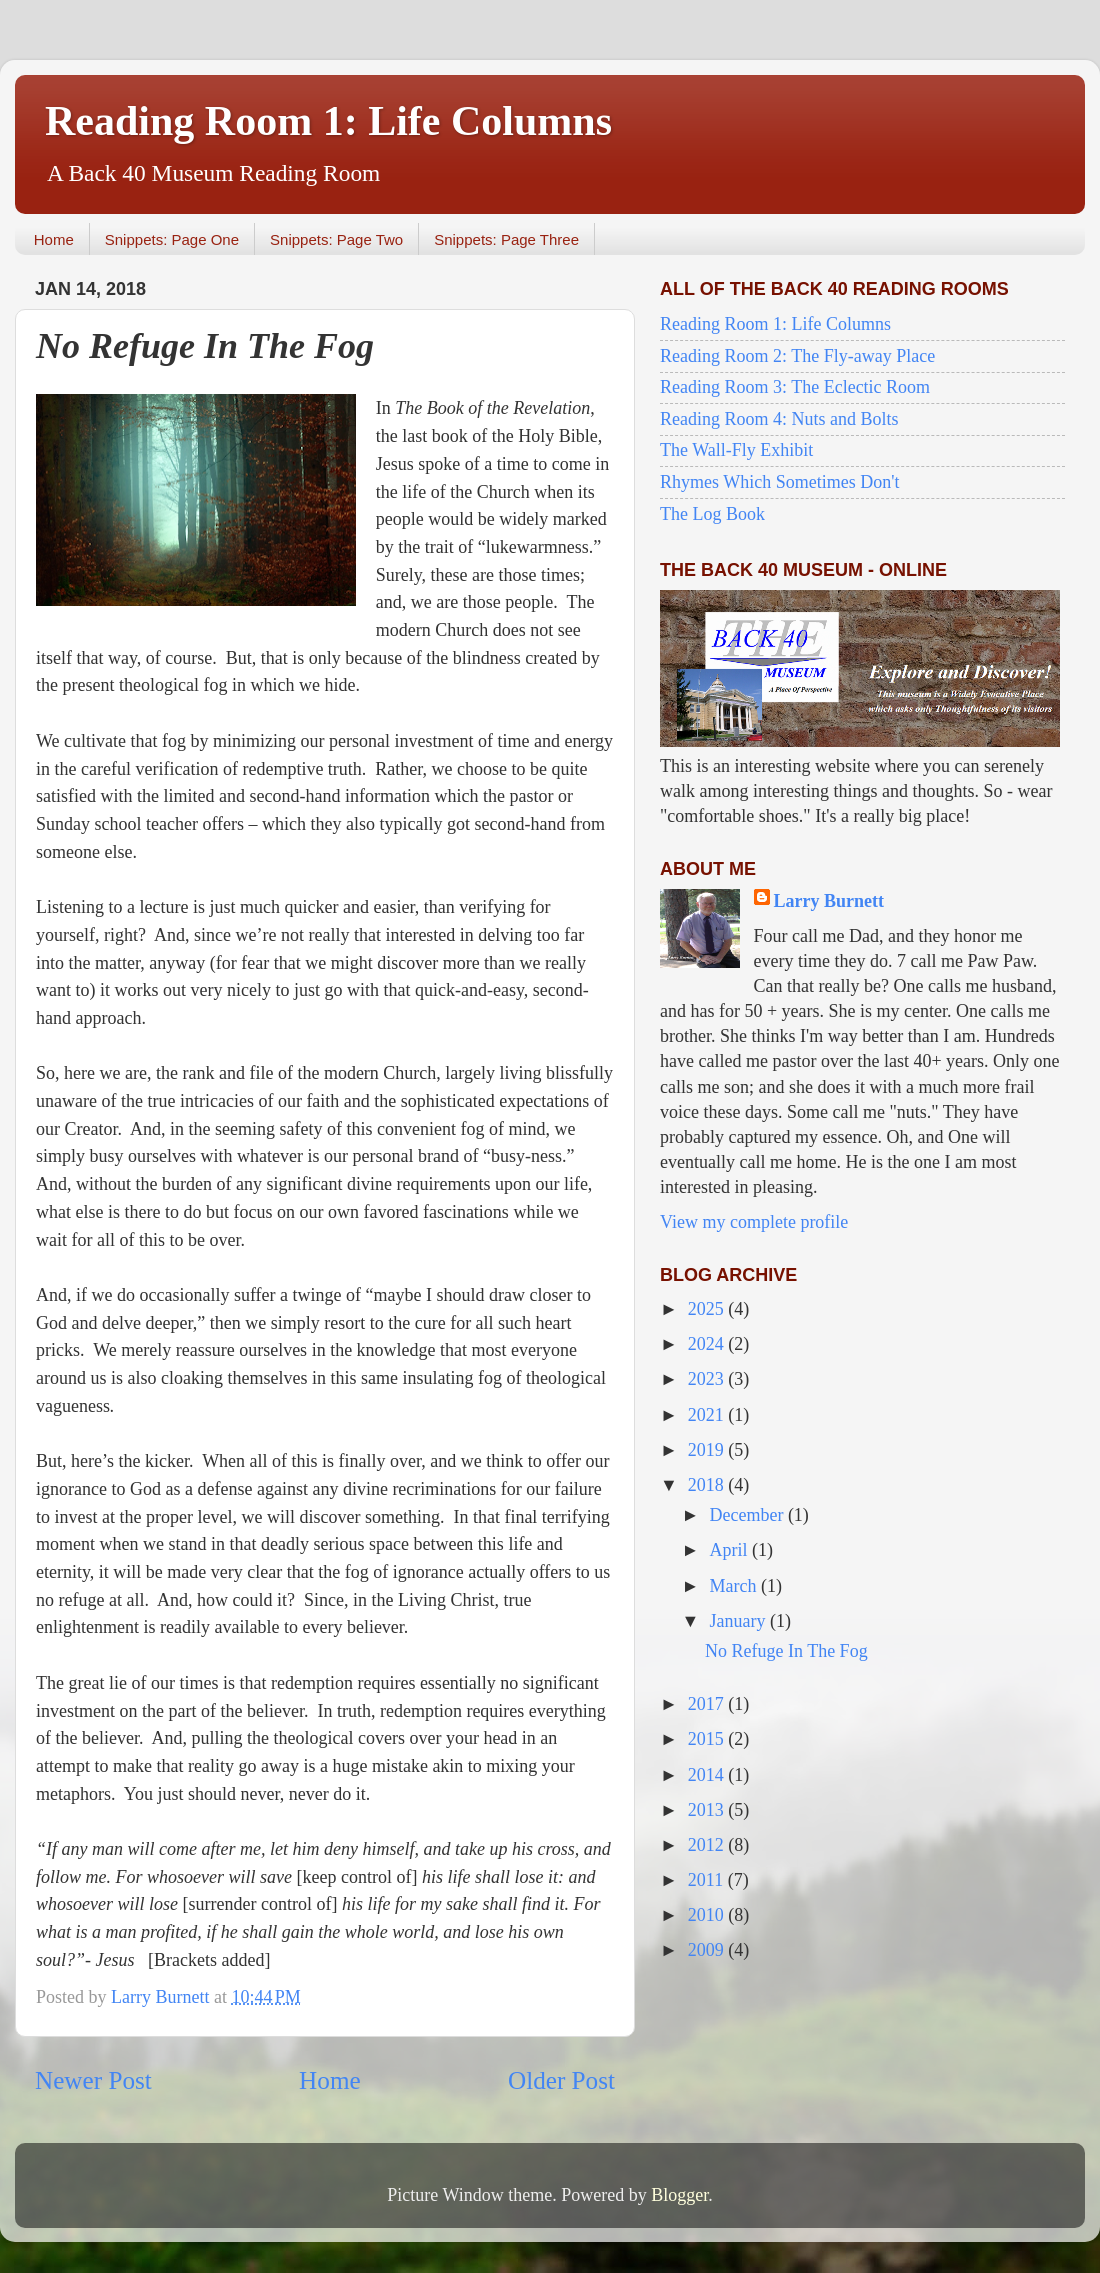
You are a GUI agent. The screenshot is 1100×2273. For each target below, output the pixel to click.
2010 (708, 1915)
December (748, 1515)
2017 (708, 1704)
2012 (708, 1845)
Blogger (679, 2195)
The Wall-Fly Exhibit (736, 450)
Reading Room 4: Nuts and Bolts (779, 419)
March (734, 1586)
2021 (708, 1415)
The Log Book (712, 514)
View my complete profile (754, 1222)
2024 (708, 1344)
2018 (708, 1485)
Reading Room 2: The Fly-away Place (797, 356)
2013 (708, 1810)
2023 (708, 1379)
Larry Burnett (829, 901)
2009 (708, 1950)
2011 (708, 1880)
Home (54, 239)
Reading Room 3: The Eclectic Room (795, 387)
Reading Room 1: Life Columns (328, 121)
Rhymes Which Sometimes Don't (779, 482)
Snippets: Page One (172, 239)
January (739, 1621)
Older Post (561, 2080)
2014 (708, 1775)
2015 (708, 1739)
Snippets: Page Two (336, 239)
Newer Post (93, 2080)
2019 (708, 1450)
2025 (708, 1309)
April (730, 1550)
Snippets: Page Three (506, 239)
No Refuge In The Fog (786, 1651)
